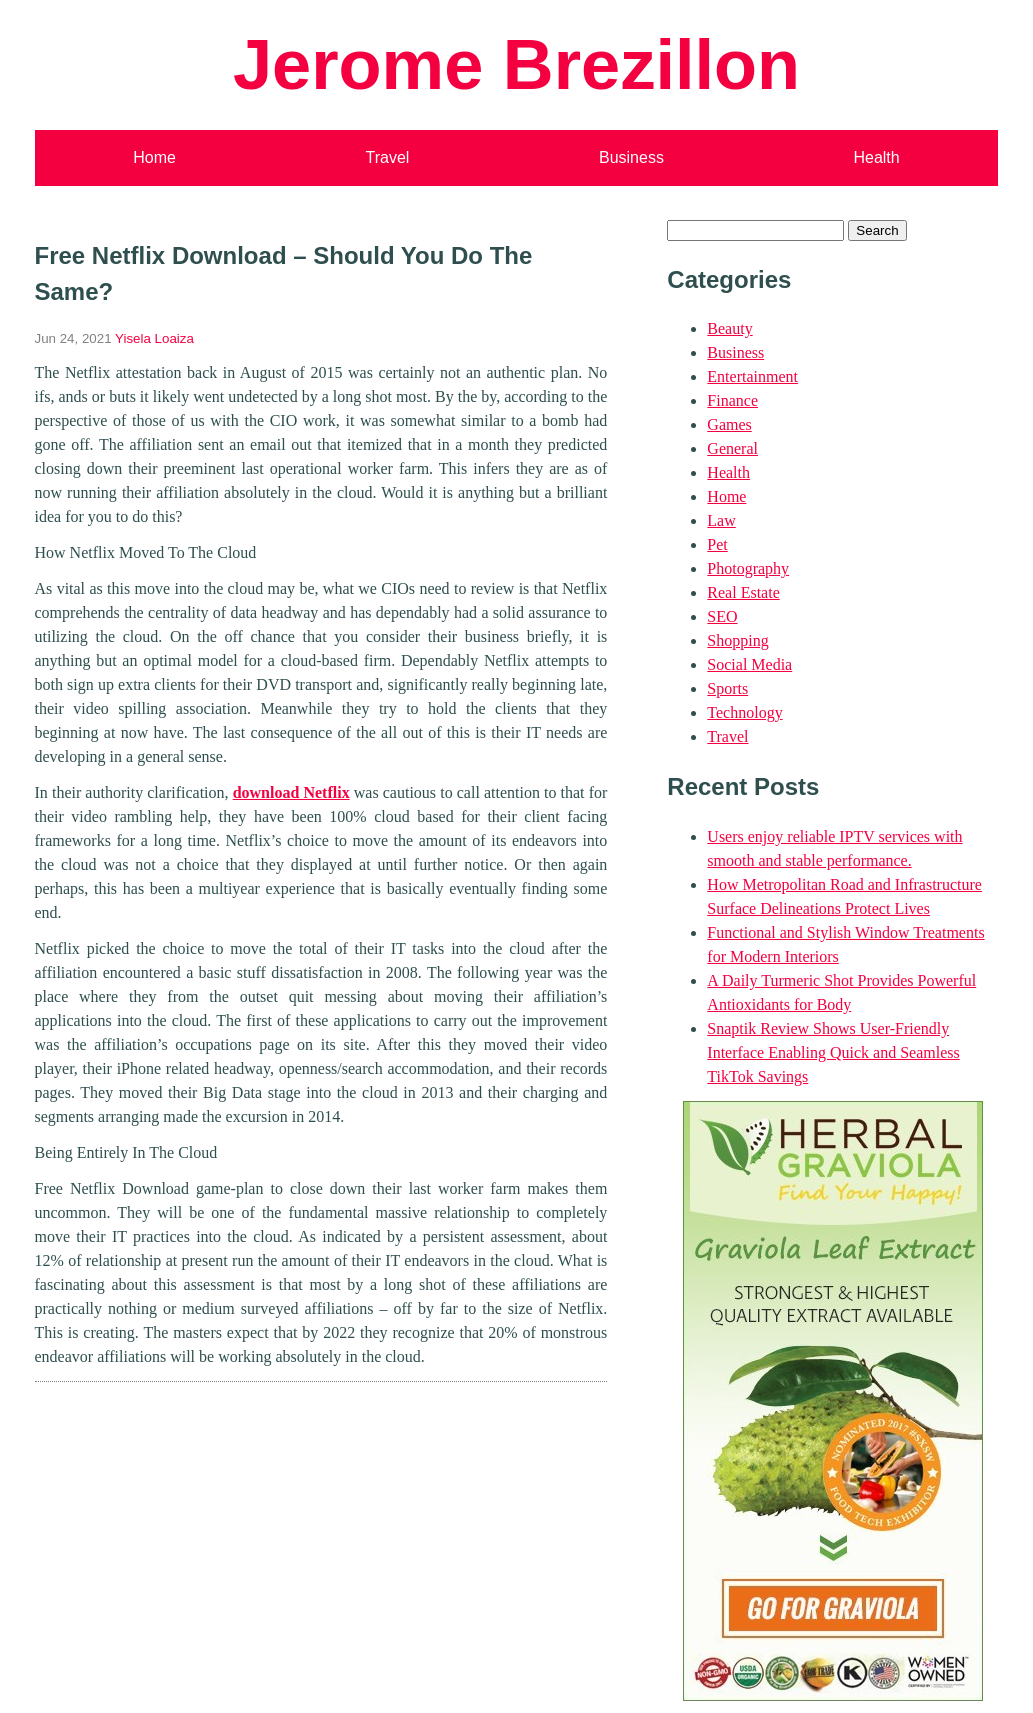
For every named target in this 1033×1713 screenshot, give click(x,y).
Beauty (729, 328)
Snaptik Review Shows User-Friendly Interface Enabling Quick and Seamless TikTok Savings (833, 1052)
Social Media (749, 664)
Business (631, 157)
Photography (748, 568)
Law (721, 520)
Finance (732, 400)
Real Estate (743, 592)
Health (876, 157)
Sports (727, 688)
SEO (722, 616)
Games (729, 424)
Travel (388, 157)
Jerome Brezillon (516, 64)
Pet (717, 544)
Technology (744, 712)
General (732, 448)
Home (154, 157)
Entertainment (752, 376)
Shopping (737, 640)
